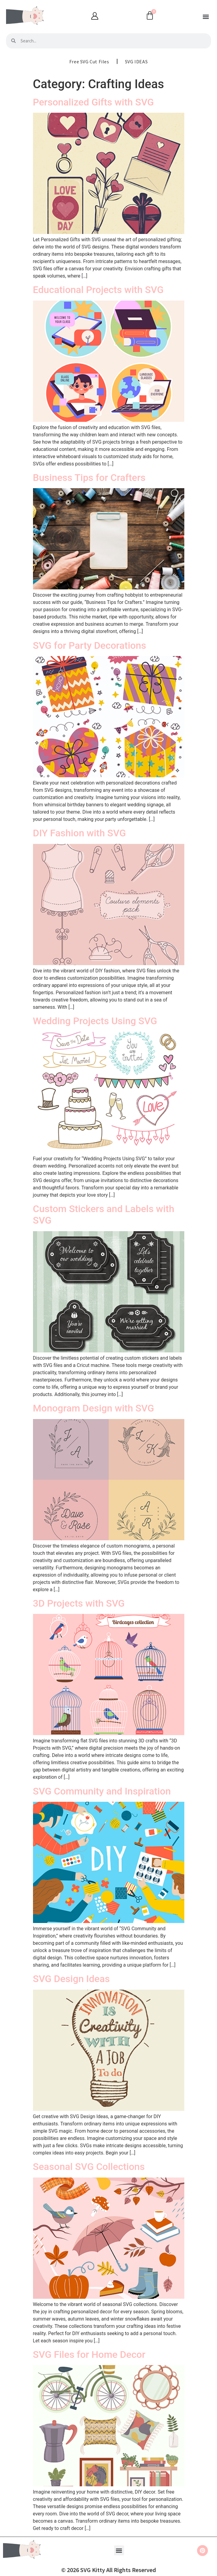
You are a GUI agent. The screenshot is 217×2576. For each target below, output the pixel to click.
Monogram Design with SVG (93, 1408)
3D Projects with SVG (79, 1603)
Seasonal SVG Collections (89, 2166)
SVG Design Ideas (71, 1978)
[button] (206, 17)
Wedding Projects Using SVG (95, 1021)
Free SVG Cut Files (89, 61)
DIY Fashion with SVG (79, 833)
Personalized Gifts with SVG (93, 102)
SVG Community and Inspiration (102, 1791)
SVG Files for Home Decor (89, 2354)
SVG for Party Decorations (89, 645)
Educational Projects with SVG (98, 289)
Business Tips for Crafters (89, 477)
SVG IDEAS (136, 61)
